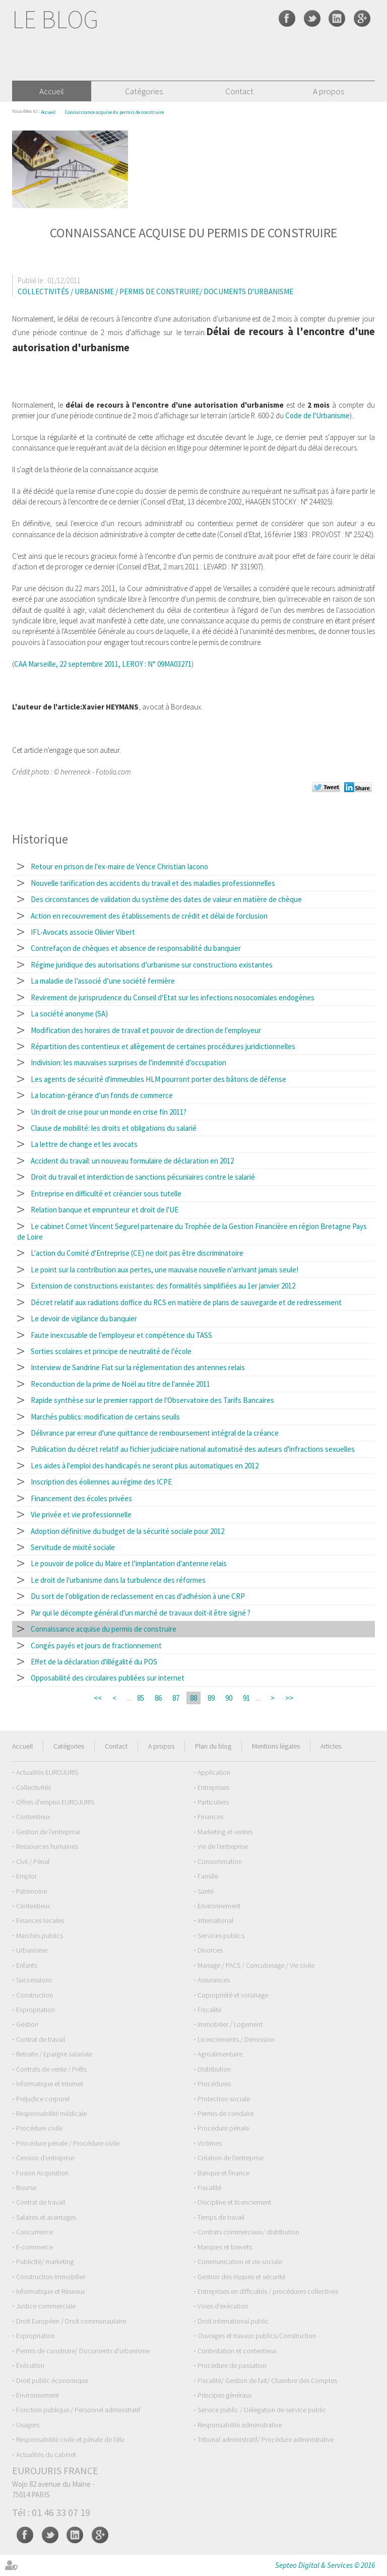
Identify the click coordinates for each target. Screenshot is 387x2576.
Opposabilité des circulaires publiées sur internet (107, 1678)
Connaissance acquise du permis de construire (114, 112)
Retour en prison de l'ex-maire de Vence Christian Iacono (119, 866)
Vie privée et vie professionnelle (81, 1514)
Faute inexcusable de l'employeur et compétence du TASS (121, 1335)
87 (175, 1698)
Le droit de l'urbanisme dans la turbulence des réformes (118, 1580)
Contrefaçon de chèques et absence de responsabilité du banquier (136, 948)
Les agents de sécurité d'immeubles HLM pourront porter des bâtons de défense (158, 1079)
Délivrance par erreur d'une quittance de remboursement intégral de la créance (155, 1433)
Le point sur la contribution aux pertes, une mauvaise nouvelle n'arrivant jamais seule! (164, 1269)
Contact (239, 91)
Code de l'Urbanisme (317, 415)
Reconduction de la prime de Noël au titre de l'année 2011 (120, 1384)
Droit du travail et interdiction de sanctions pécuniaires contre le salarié (143, 1177)
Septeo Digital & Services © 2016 (325, 2565)
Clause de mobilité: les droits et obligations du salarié (114, 1128)
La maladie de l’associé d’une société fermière (103, 981)
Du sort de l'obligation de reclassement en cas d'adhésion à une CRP (138, 1596)
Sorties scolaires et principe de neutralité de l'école (111, 1351)
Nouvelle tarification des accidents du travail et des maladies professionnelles (153, 883)
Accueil (51, 91)
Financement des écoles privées (81, 1498)
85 (140, 1698)
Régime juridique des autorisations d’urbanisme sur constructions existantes (152, 965)
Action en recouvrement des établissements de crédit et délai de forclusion (149, 916)
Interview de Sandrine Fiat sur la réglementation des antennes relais (138, 1367)
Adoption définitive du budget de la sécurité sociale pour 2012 (127, 1531)
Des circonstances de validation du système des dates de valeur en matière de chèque (166, 899)
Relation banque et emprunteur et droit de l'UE (104, 1209)
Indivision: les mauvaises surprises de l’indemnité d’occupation (128, 1062)
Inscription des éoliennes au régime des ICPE (101, 1482)
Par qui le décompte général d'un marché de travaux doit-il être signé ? (140, 1613)
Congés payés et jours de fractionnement (96, 1645)
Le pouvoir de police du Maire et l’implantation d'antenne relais (129, 1563)
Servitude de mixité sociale (73, 1547)
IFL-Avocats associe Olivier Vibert (83, 932)
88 (193, 1698)
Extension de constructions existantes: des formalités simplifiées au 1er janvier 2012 (163, 1286)
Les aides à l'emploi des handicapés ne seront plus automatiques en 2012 (145, 1465)
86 (158, 1698)
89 (211, 1698)
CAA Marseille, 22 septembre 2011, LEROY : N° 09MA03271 (102, 664)
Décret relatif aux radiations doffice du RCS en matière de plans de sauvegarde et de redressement (186, 1302)
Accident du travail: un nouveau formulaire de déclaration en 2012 (132, 1161)
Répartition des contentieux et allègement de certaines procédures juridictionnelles (163, 1046)
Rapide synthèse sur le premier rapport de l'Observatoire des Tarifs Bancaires (152, 1400)
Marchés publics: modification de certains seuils (105, 1417)
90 (228, 1698)
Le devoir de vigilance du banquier (84, 1318)
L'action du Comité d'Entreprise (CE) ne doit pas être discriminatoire (137, 1253)
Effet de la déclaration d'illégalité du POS (94, 1661)
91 (246, 1698)
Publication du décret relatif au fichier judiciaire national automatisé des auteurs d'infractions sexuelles (193, 1449)
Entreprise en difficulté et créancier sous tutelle (106, 1193)
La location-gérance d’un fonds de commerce (102, 1095)
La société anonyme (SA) (69, 1013)
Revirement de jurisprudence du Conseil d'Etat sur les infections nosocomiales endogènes (172, 997)
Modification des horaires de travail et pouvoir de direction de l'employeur (146, 1030)
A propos (328, 91)
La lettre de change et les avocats (84, 1144)
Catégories (144, 91)
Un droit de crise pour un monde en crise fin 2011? (108, 1112)
